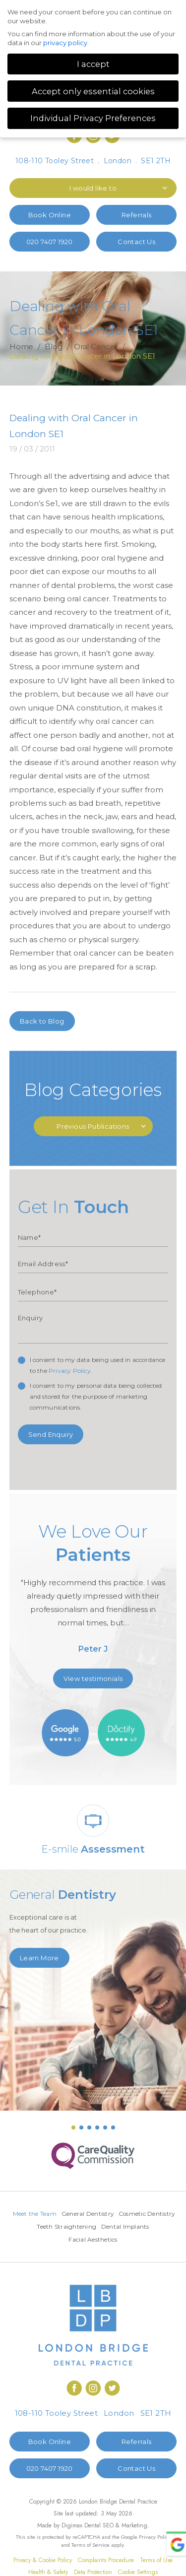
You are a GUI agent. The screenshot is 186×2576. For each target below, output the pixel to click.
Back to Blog (42, 1021)
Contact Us (136, 242)
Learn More (39, 1958)
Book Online (49, 215)
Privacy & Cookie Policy (42, 2561)
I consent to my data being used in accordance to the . (98, 1365)
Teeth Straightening (124, 2227)
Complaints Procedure (106, 2561)
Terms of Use (156, 2561)
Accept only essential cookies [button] (93, 91)
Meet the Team (65, 2214)
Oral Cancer (96, 346)
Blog (53, 346)
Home (21, 346)
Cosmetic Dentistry (61, 2227)
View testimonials (93, 1678)
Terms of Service (90, 2546)
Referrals (137, 215)
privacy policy (65, 43)
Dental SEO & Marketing (115, 2526)
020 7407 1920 (49, 242)
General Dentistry (118, 2214)
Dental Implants (66, 2241)
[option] (93, 1592)
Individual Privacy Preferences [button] (93, 118)
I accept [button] (93, 64)
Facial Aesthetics (119, 2241)
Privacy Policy (70, 1370)
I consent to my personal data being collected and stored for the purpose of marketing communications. (96, 1396)
